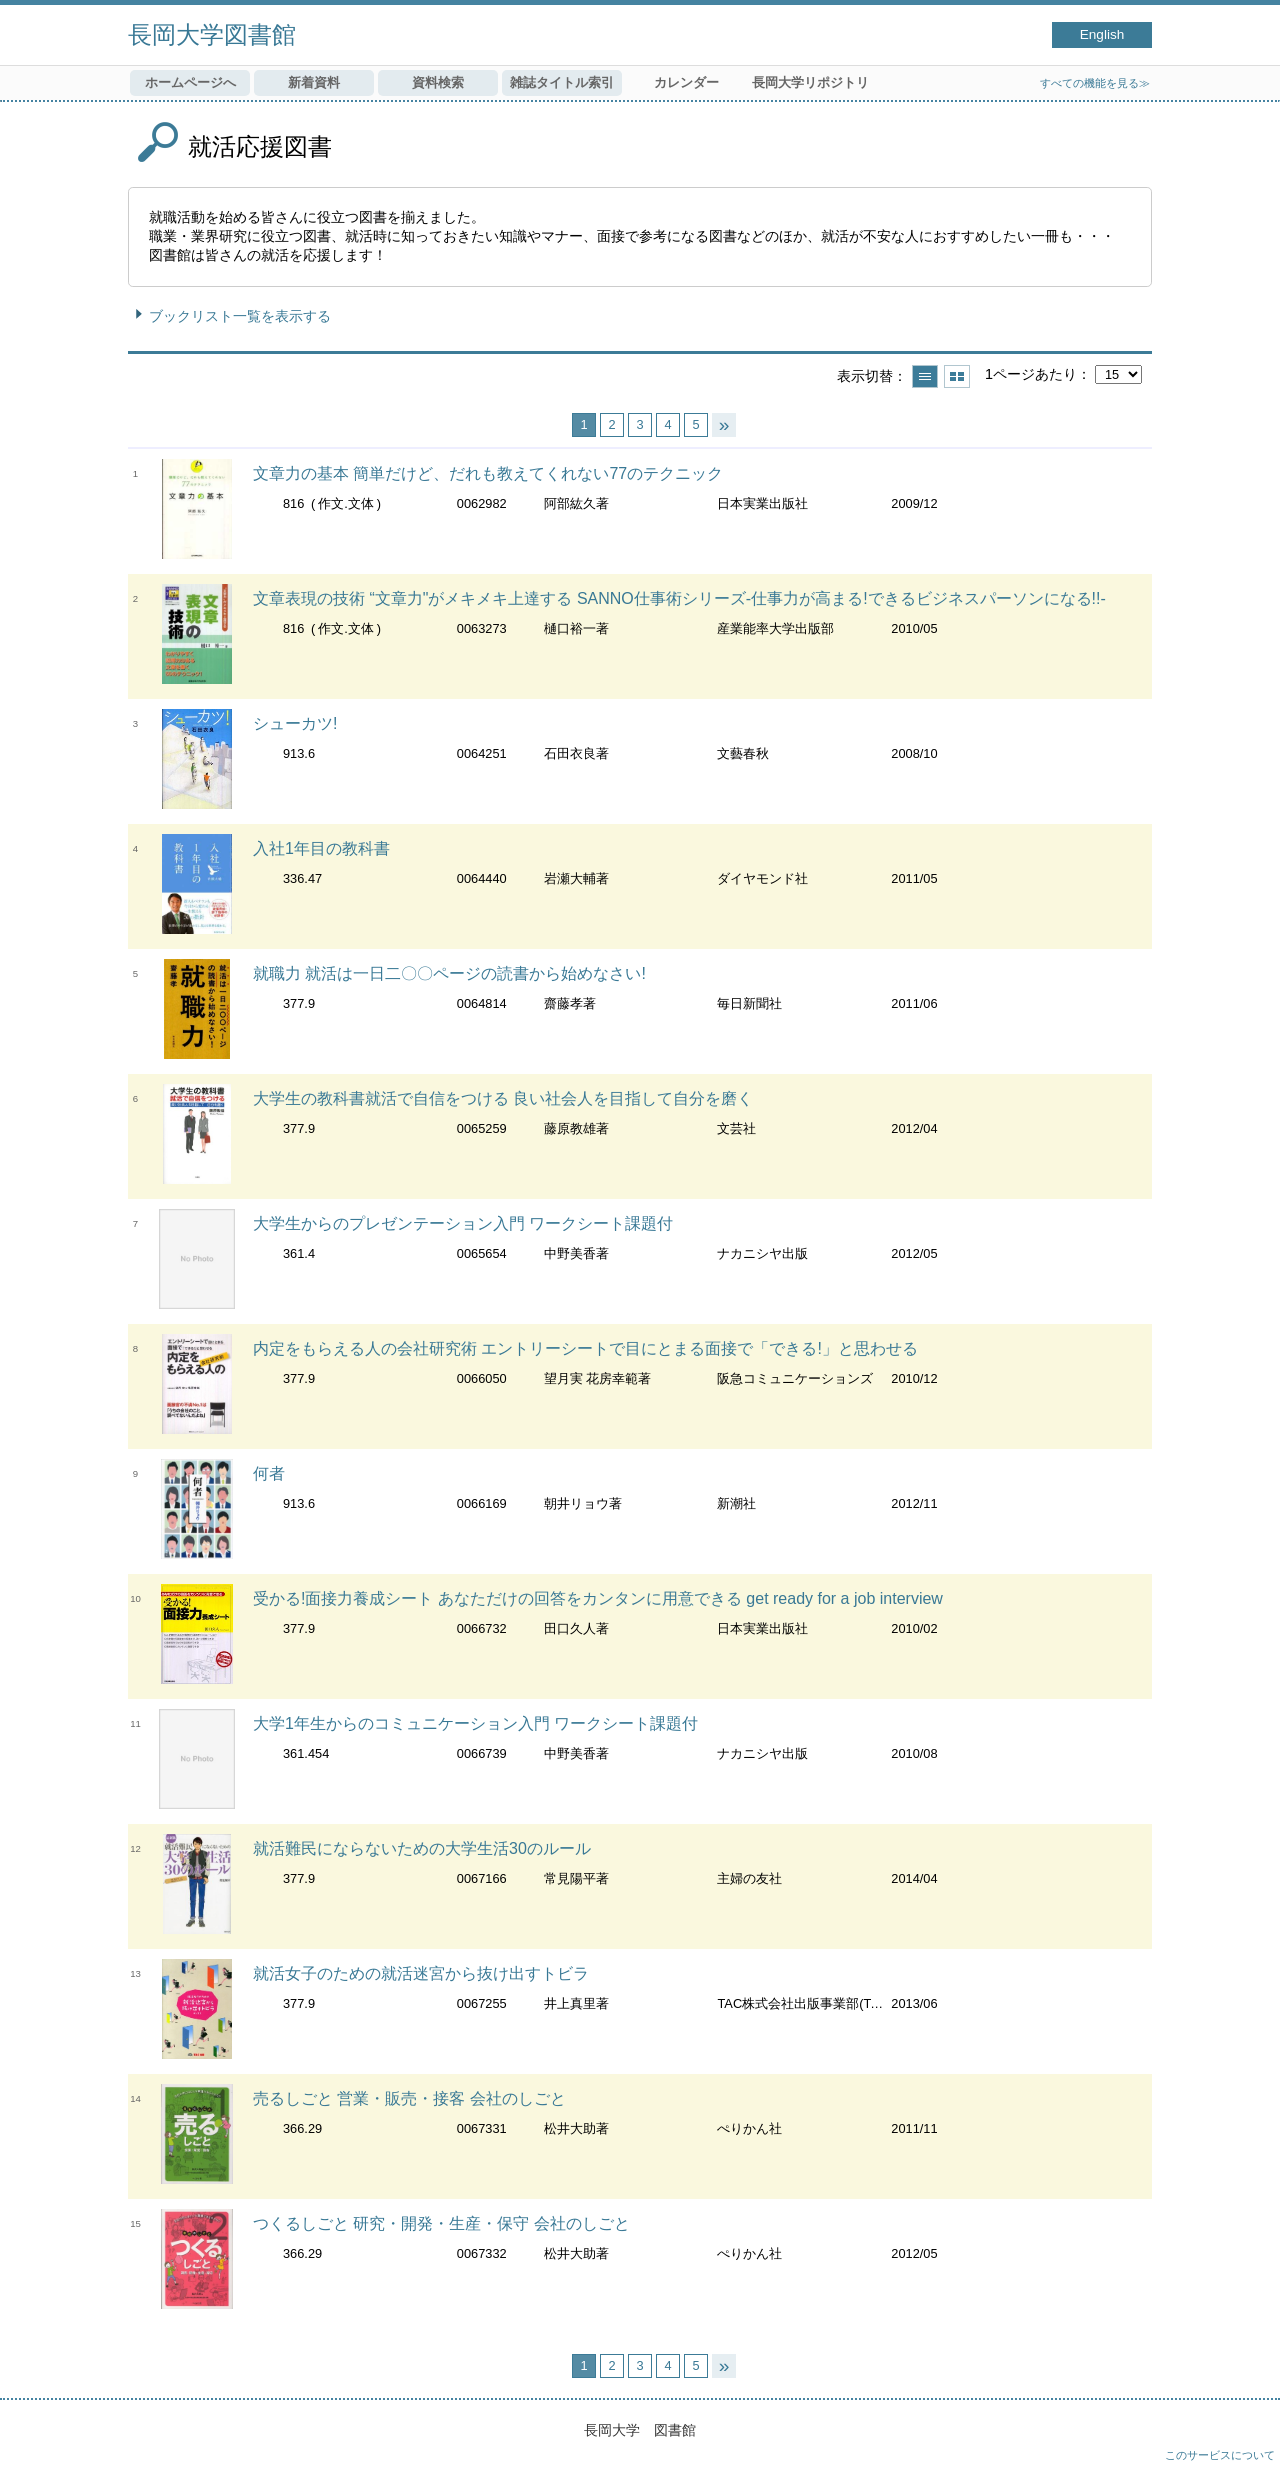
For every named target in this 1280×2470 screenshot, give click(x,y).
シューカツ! (295, 723)
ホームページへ (190, 82)
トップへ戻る (1245, 2435)
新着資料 (314, 82)
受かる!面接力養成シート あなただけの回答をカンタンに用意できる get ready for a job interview (598, 1598)
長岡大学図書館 (212, 34)
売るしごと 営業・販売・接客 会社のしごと (409, 2098)
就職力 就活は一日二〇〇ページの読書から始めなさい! (449, 973)
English (1102, 34)
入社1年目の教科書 (321, 848)
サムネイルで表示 (957, 376)
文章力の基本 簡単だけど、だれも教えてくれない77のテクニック (488, 473)
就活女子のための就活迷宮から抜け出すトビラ (421, 1973)
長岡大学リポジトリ (810, 82)
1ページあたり (1031, 374)
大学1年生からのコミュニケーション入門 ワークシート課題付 (475, 1723)
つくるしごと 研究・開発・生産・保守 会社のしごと (441, 2223)
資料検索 (438, 82)
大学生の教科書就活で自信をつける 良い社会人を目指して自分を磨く (503, 1098)
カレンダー (686, 82)
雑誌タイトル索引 (562, 82)
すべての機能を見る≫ (1095, 83)
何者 (269, 1473)
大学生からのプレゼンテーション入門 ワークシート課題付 (463, 1223)
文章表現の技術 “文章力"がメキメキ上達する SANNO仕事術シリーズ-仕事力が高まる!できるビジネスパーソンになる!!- (679, 598)
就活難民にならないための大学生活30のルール (422, 1848)
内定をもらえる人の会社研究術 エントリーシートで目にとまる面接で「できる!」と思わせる (585, 1348)
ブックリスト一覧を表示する (240, 316)
